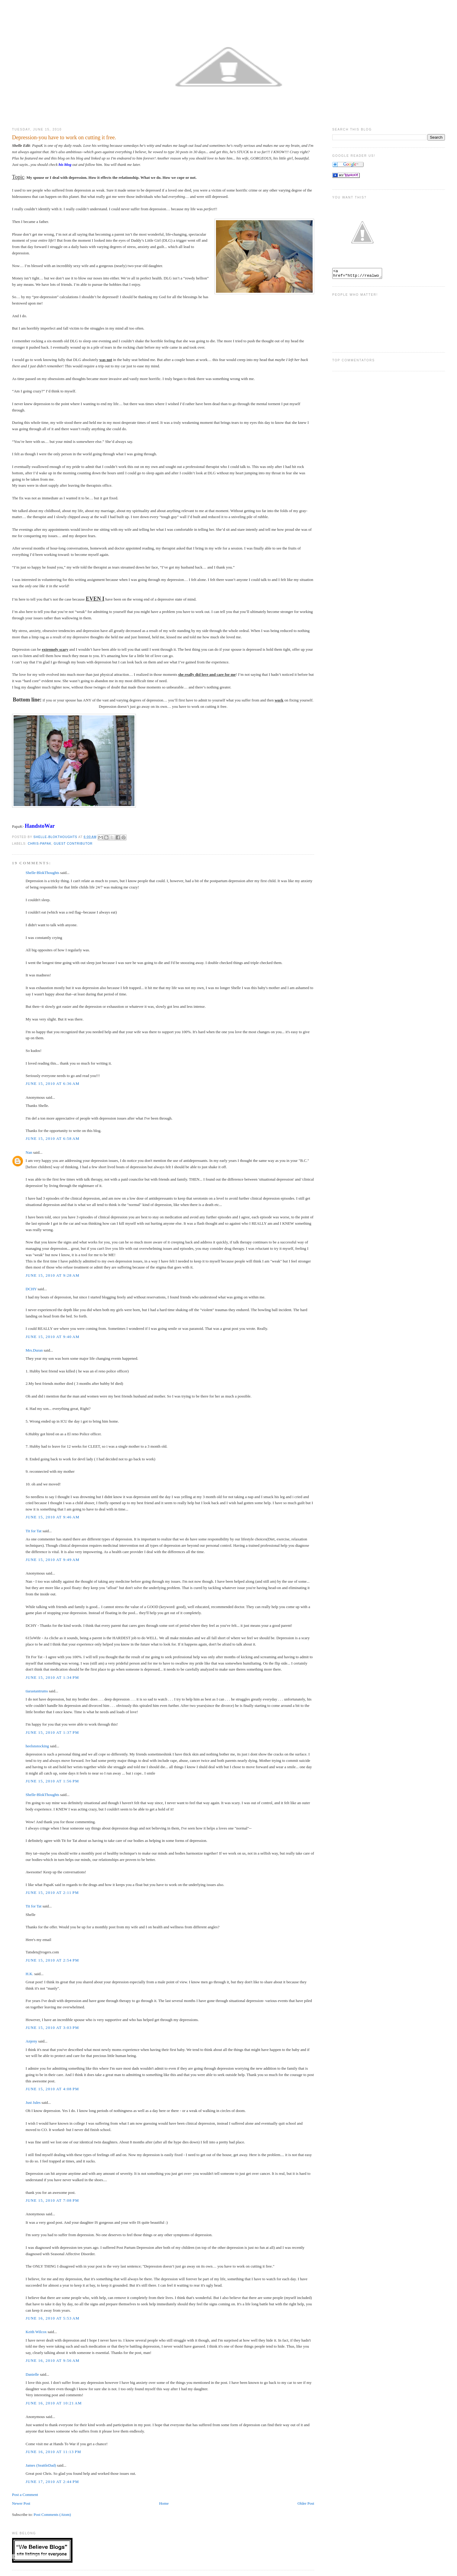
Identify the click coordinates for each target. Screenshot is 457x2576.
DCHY (31, 1289)
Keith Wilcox (36, 2331)
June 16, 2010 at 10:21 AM (54, 2403)
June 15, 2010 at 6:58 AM (52, 1138)
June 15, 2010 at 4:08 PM (52, 2089)
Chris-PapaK (39, 843)
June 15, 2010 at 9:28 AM (52, 1275)
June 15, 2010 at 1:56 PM (52, 1781)
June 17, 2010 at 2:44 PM (52, 2481)
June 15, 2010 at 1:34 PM (52, 1677)
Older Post (306, 2503)
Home (164, 2503)
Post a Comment (25, 2494)
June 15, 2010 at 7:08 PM (52, 2200)
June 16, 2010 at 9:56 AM (52, 2360)
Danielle (32, 2374)
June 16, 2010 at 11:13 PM (53, 2451)
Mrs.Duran (34, 1350)
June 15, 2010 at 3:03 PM (52, 2027)
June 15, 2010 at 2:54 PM (52, 1960)
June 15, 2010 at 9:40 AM (52, 1336)
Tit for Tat (34, 1531)
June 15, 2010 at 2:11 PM (52, 1892)
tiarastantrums (37, 1691)
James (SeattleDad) (41, 2465)
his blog (65, 164)
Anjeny (31, 2041)
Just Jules (33, 2102)
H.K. (29, 1973)
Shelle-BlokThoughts (42, 872)
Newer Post (21, 2503)
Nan (29, 1152)
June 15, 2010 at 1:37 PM (52, 1732)
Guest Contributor (73, 843)
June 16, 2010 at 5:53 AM (52, 2318)
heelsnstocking (37, 1746)
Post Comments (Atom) (52, 2514)
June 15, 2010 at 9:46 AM (52, 1517)
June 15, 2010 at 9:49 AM (52, 1559)
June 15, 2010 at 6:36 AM (52, 1083)
